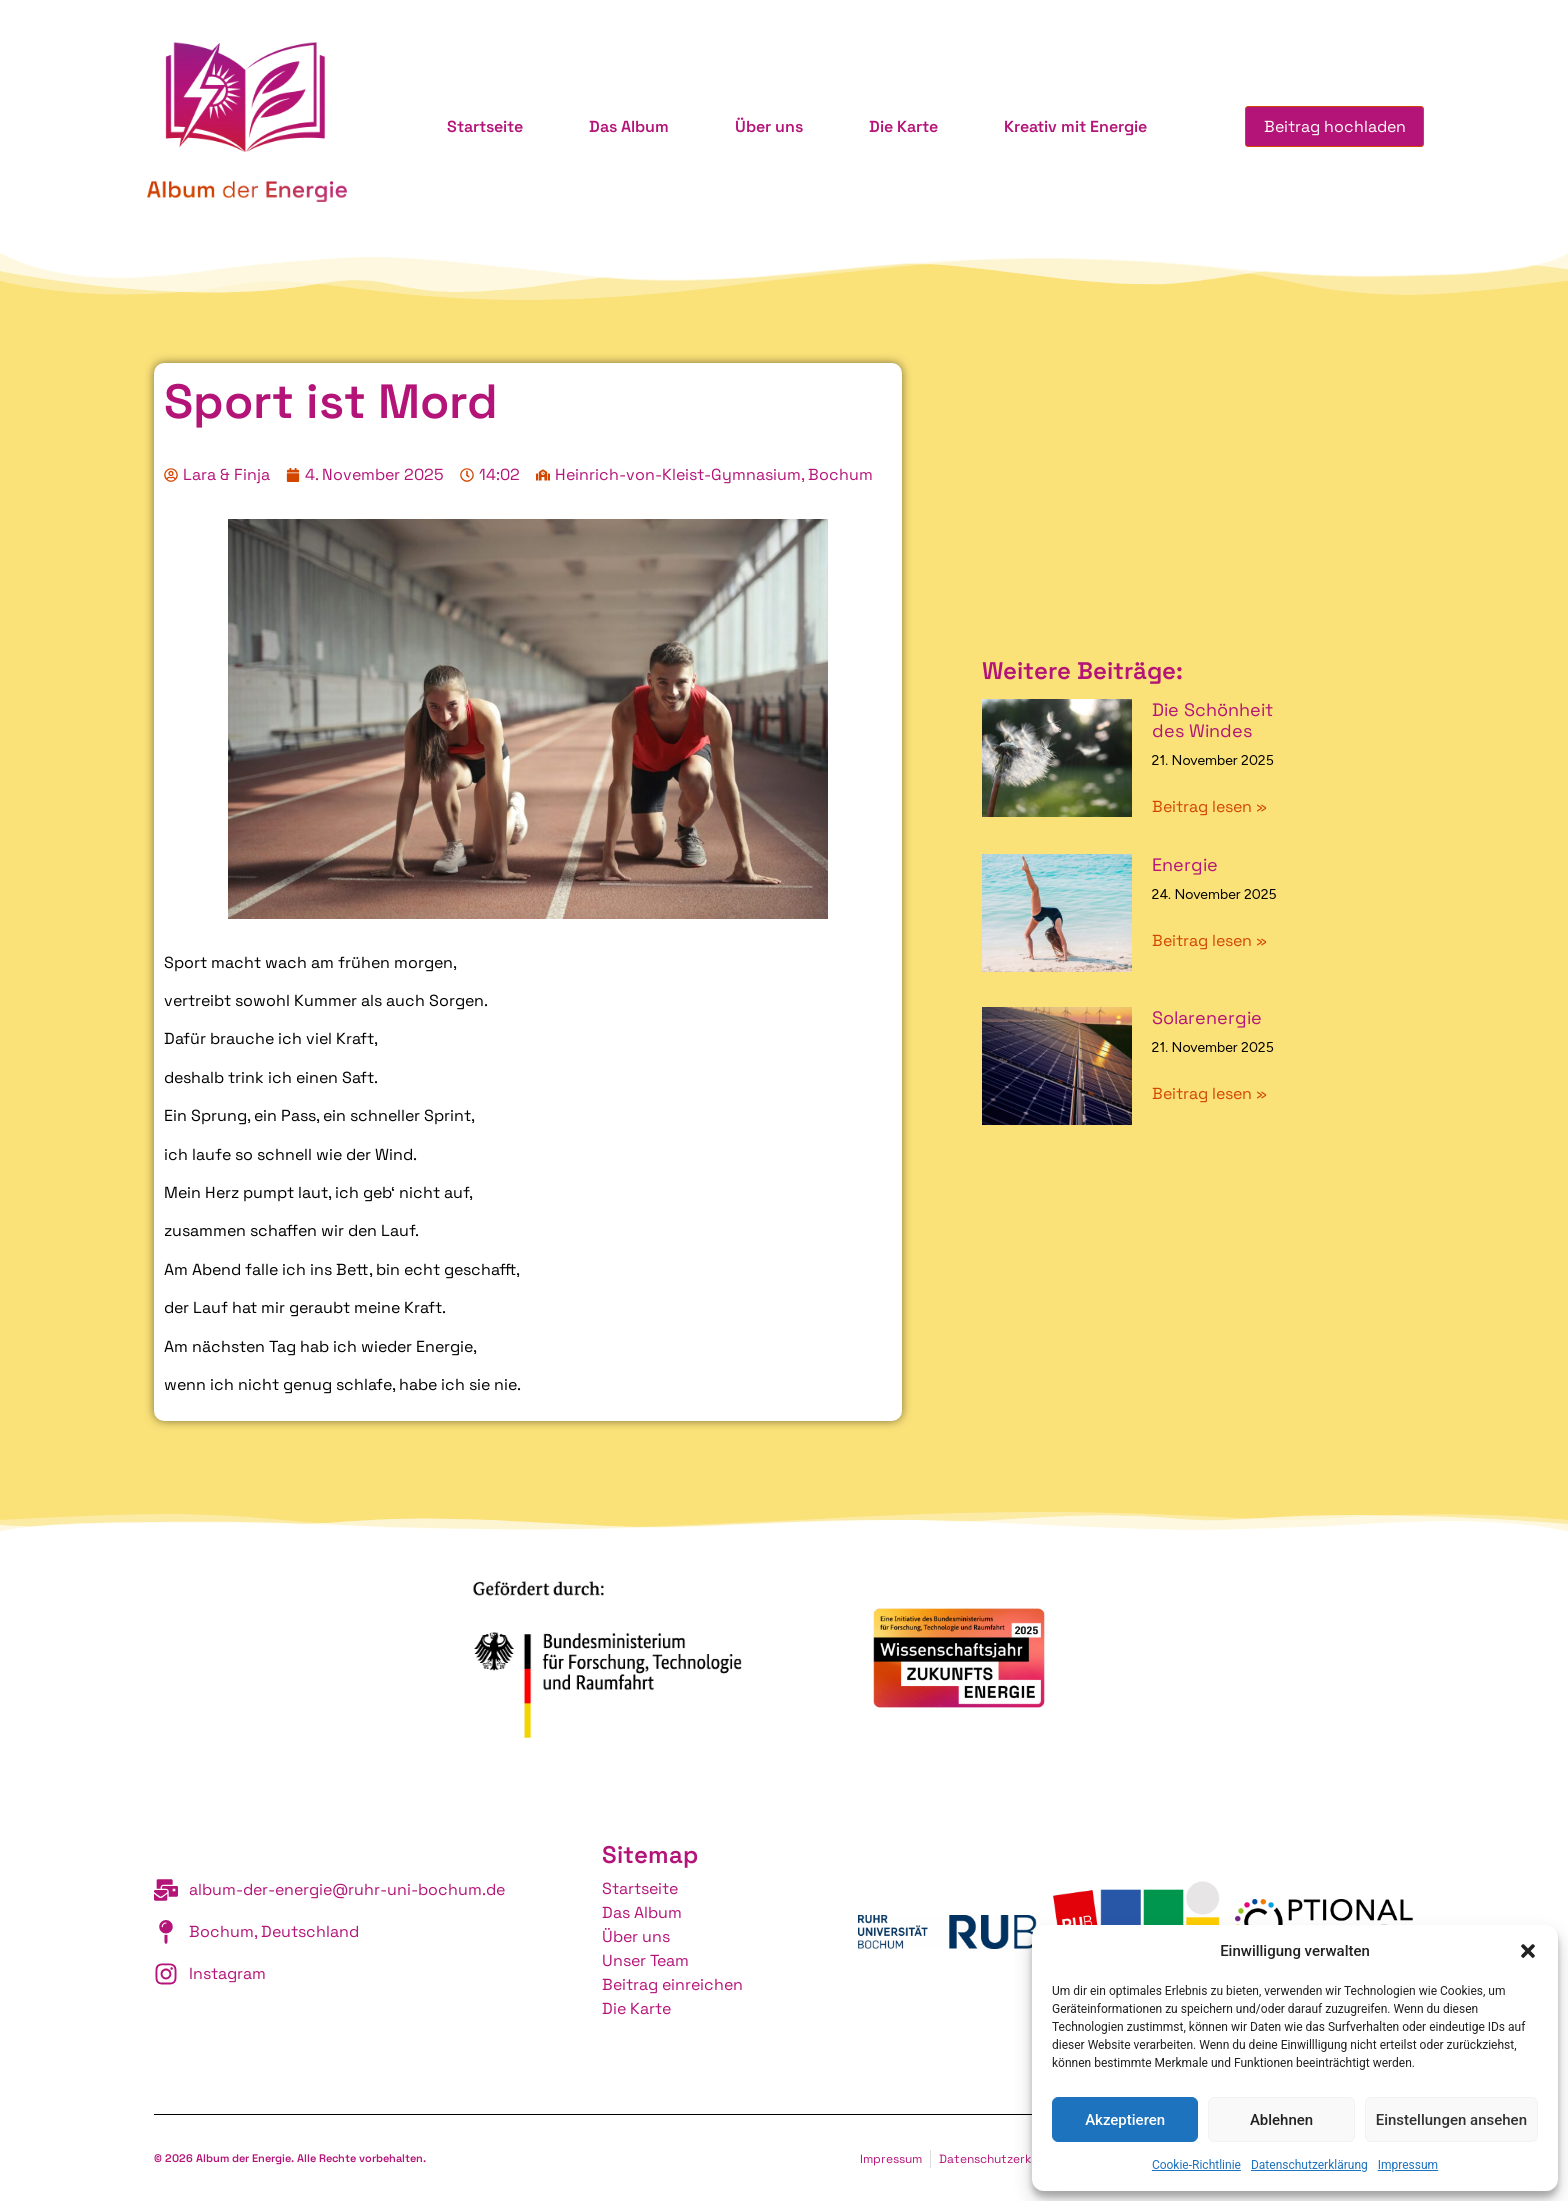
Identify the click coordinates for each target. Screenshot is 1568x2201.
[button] (1528, 1951)
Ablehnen (1281, 2120)
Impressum (1408, 2165)
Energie (1185, 864)
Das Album (627, 126)
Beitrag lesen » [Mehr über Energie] (1209, 940)
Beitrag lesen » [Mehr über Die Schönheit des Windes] (1209, 806)
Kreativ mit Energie (1073, 126)
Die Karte (901, 126)
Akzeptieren (1125, 2120)
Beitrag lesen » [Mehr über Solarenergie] (1209, 1093)
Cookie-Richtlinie (1196, 2165)
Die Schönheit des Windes (1212, 720)
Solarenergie (1207, 1017)
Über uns (767, 126)
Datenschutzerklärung (1309, 2165)
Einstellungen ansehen (1451, 2120)
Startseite (483, 126)
